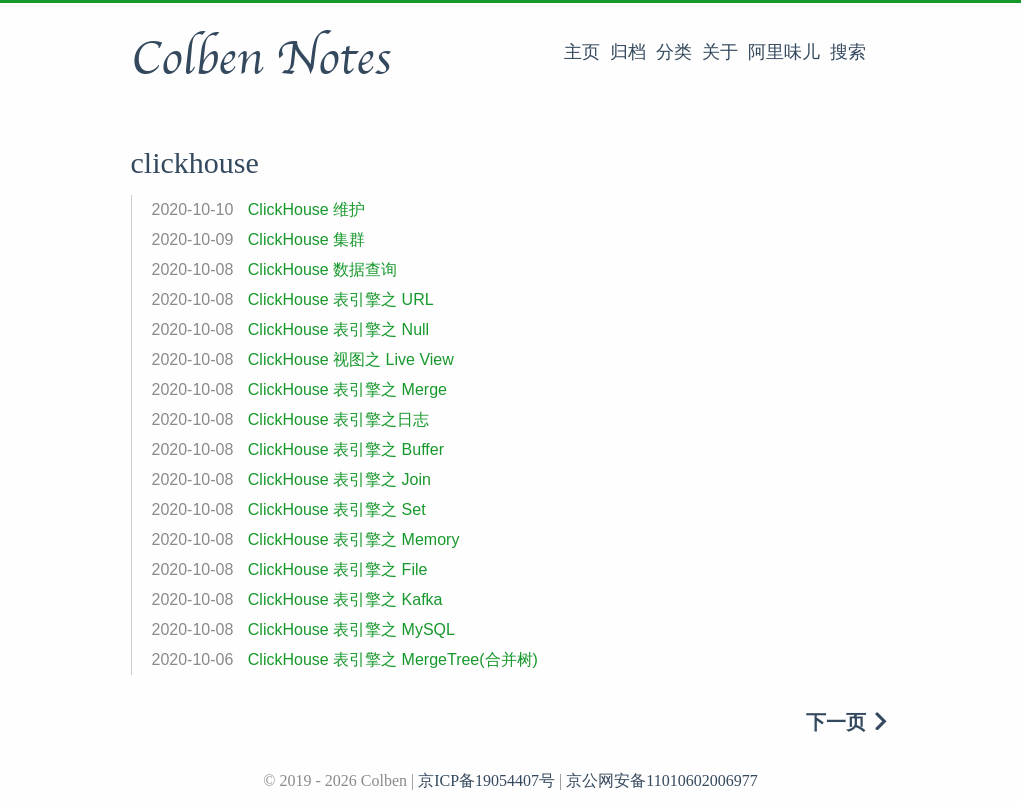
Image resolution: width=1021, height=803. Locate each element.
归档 (628, 52)
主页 (582, 52)
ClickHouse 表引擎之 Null (338, 329)
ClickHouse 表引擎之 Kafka (345, 599)
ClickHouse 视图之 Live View (351, 359)
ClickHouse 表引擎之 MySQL (351, 629)
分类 (674, 52)
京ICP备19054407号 (486, 780)
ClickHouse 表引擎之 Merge (347, 389)
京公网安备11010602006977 (661, 780)
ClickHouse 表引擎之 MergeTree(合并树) (393, 659)
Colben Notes (261, 59)
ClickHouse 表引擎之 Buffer (346, 449)
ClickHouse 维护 (306, 209)
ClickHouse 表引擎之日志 (338, 419)
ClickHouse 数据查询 (322, 269)
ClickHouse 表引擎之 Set (337, 509)
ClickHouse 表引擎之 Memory (354, 539)
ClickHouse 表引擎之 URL (341, 299)
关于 (720, 52)
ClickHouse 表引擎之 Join (339, 479)
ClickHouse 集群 (306, 239)
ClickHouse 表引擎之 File (338, 569)
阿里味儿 (784, 52)
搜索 (848, 52)
